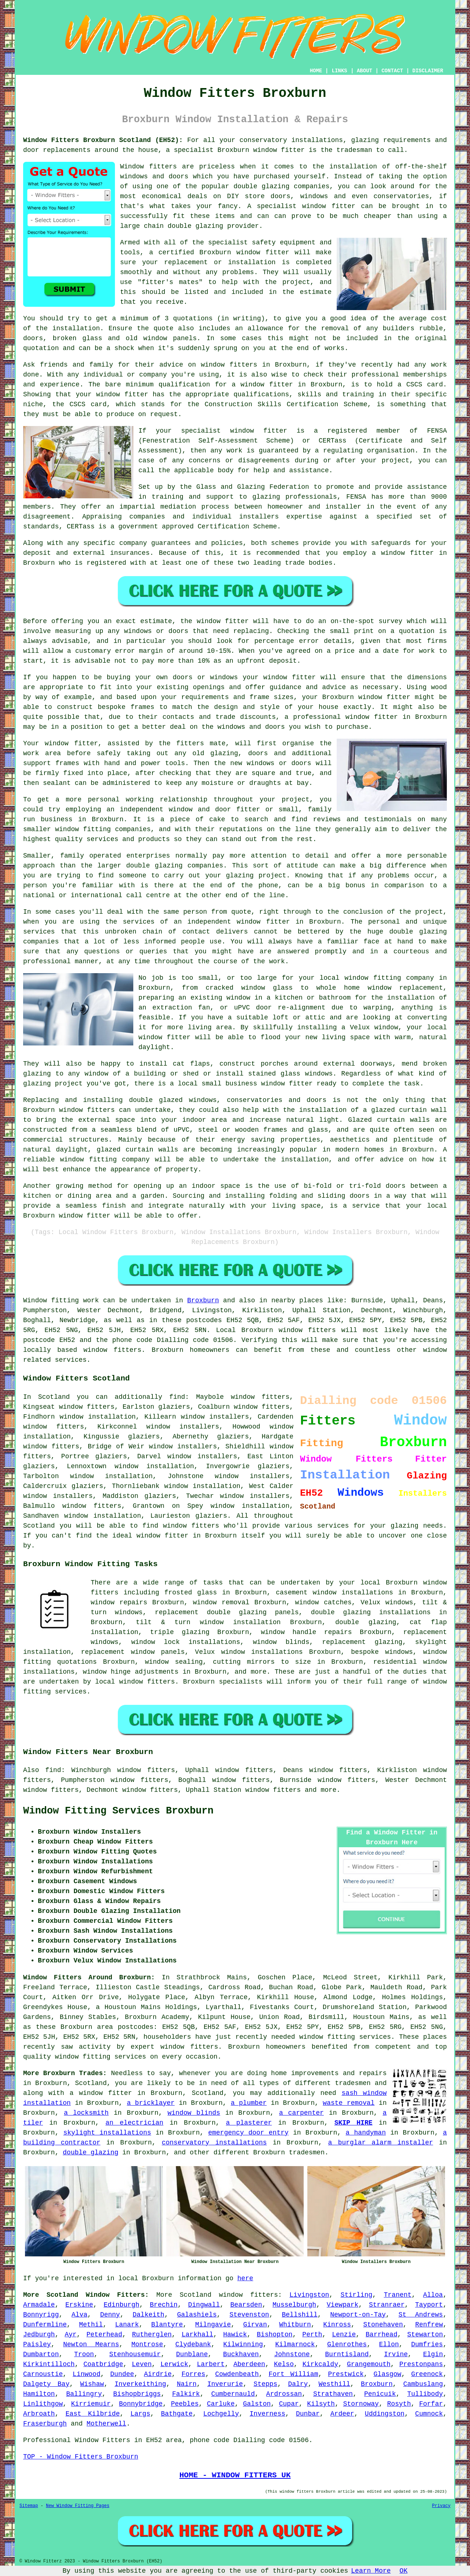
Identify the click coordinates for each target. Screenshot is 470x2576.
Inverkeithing (140, 2384)
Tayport (429, 2304)
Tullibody (425, 2394)
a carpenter (301, 2113)
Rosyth (399, 2404)
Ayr (70, 2334)
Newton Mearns (91, 2344)
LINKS (339, 71)
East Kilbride (92, 2413)
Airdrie (158, 2374)
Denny (110, 2314)
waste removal (349, 2103)
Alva (79, 2314)
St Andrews (420, 2314)
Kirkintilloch (49, 2364)
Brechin (164, 2304)
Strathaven (333, 2394)
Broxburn (203, 1300)
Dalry (298, 2384)
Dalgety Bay (46, 2384)
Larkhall (197, 2334)
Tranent (398, 2295)
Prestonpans (421, 2364)
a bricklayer (150, 2103)
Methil (91, 2324)
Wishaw (92, 2384)
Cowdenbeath (237, 2374)
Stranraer (387, 2304)
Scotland (195, 2295)
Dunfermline (45, 2324)
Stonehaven (383, 2324)
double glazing (90, 2152)
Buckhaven (241, 2354)
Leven (142, 2364)
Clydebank (193, 2344)
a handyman (366, 2132)
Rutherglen (152, 2334)
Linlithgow (43, 2404)
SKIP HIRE (354, 2122)
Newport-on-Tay (358, 2314)
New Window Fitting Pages (77, 2505)
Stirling (356, 2295)
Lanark (127, 2324)
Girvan (255, 2324)
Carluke (221, 2404)
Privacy (441, 2505)
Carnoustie (43, 2374)
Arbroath (39, 2413)
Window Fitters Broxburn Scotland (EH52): (103, 140)
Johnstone (292, 2354)
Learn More (371, 2571)
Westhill (334, 2384)
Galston (257, 2404)
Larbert (211, 2364)
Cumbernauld (233, 2394)
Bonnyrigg (41, 2314)
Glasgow (387, 2374)
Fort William (293, 2374)
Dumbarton (41, 2354)
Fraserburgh (45, 2423)
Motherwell (106, 2423)
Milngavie (213, 2324)
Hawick (235, 2334)
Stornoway (361, 2404)
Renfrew (429, 2324)
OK (404, 2571)
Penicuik (380, 2394)
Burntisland (347, 2354)
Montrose (147, 2344)
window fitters (248, 2295)
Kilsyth (321, 2404)
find (53, 1770)
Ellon (389, 2344)
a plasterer (249, 2122)
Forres (193, 2374)
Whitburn (295, 2324)
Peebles (185, 2404)
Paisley (37, 2344)
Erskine (79, 2304)
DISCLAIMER (427, 71)
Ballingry (84, 2394)
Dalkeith (148, 2314)
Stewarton (425, 2334)
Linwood (87, 2374)
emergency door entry (248, 2132)
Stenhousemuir (134, 2354)
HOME (316, 71)
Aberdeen (249, 2364)
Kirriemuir (91, 2404)
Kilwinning (243, 2344)
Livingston (309, 2295)
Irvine (396, 2354)
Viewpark (342, 2304)
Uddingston (385, 2413)
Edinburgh (121, 2304)
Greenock (427, 2374)
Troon (84, 2354)
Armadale (39, 2304)
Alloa (433, 2295)
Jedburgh (39, 2334)
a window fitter (101, 2093)
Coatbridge (103, 2364)
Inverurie (225, 2384)
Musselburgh (294, 2304)
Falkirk (186, 2394)
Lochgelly (221, 2413)
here (245, 2278)
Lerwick (174, 2364)
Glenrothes (347, 2344)
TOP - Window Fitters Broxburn (80, 2456)
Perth (312, 2334)
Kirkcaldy (320, 2364)
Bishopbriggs (137, 2394)
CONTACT (392, 71)
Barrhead (381, 2334)
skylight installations (107, 2132)
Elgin (433, 2354)
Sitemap (28, 2505)
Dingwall (204, 2304)
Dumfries (427, 2344)
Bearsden (246, 2304)
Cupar (289, 2404)
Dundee (122, 2374)
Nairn (186, 2384)
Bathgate (176, 2413)
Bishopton (274, 2334)
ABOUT (364, 71)
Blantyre (167, 2324)
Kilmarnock (295, 2344)
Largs (140, 2413)
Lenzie (344, 2334)
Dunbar (308, 2413)
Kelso (284, 2364)
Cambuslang (423, 2384)
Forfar (431, 2404)
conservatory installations (214, 2142)
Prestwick (346, 2374)
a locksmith (86, 2113)
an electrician (134, 2122)
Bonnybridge (141, 2404)
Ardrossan (284, 2394)
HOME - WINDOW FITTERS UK (234, 2475)
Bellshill (300, 2314)
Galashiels (197, 2314)
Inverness (267, 2413)
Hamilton (39, 2394)
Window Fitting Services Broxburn (118, 1810)
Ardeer (342, 2413)
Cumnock (429, 2413)
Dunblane (192, 2354)
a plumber (249, 2103)
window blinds (193, 2113)
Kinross (337, 2324)
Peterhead (104, 2334)
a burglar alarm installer (380, 2142)
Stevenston (249, 2314)
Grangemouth (369, 2364)
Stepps (266, 2384)
